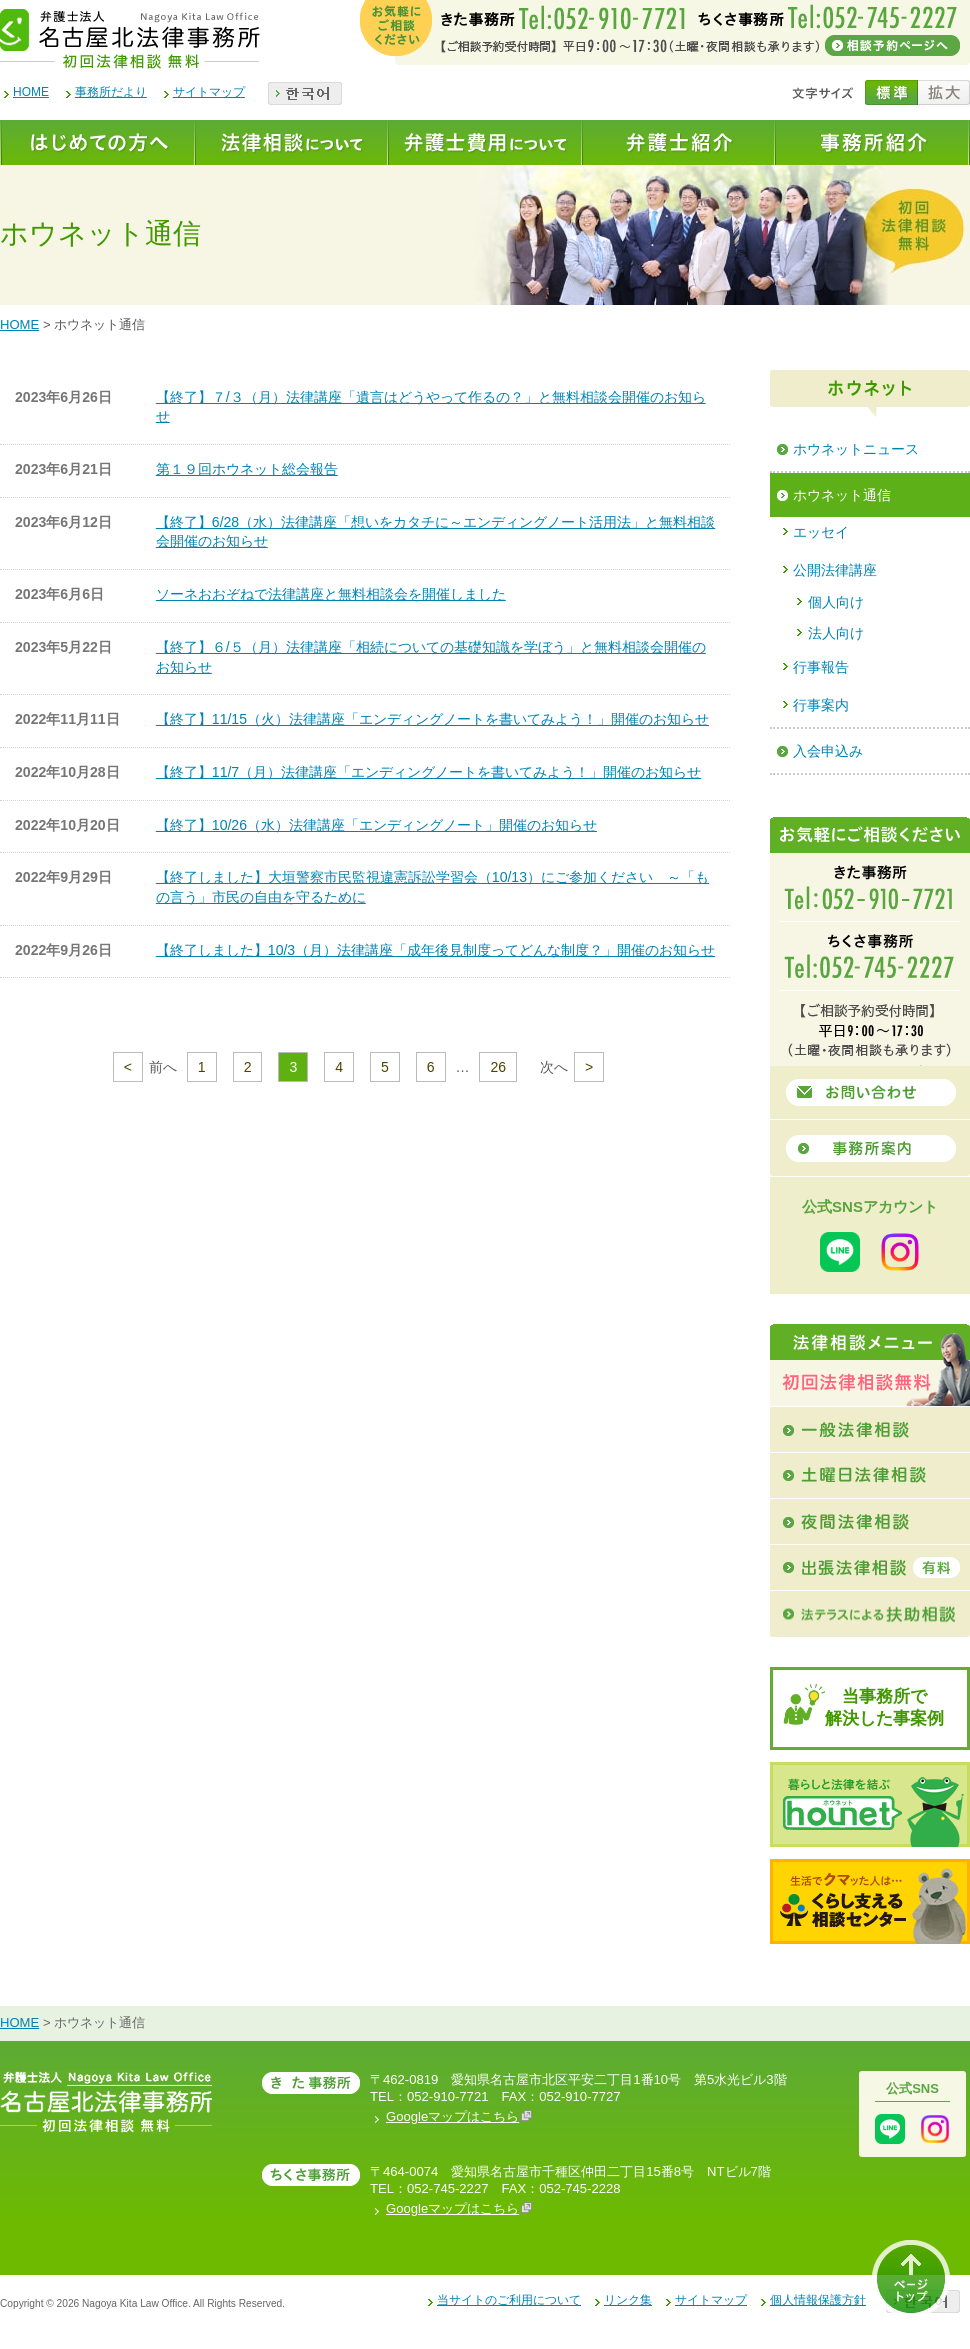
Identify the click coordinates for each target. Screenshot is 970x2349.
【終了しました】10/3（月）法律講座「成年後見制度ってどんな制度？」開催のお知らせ (435, 950)
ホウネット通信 (842, 495)
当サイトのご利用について (509, 2300)
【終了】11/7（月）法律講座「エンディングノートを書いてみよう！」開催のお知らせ (428, 772)
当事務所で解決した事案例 (884, 1707)
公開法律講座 (835, 570)
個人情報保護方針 (818, 2300)
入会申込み (828, 751)
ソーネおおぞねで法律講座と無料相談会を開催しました (331, 594)
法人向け (836, 633)
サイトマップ (209, 92)
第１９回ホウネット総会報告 (247, 469)
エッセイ (821, 532)
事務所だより (111, 92)
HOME (31, 92)
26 (498, 1067)
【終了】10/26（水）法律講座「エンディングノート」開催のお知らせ (376, 825)
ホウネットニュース (856, 449)
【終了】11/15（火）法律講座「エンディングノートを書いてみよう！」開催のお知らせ (432, 719)
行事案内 (821, 705)
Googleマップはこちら (459, 2116)
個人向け (836, 602)
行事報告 (821, 667)
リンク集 (628, 2300)
